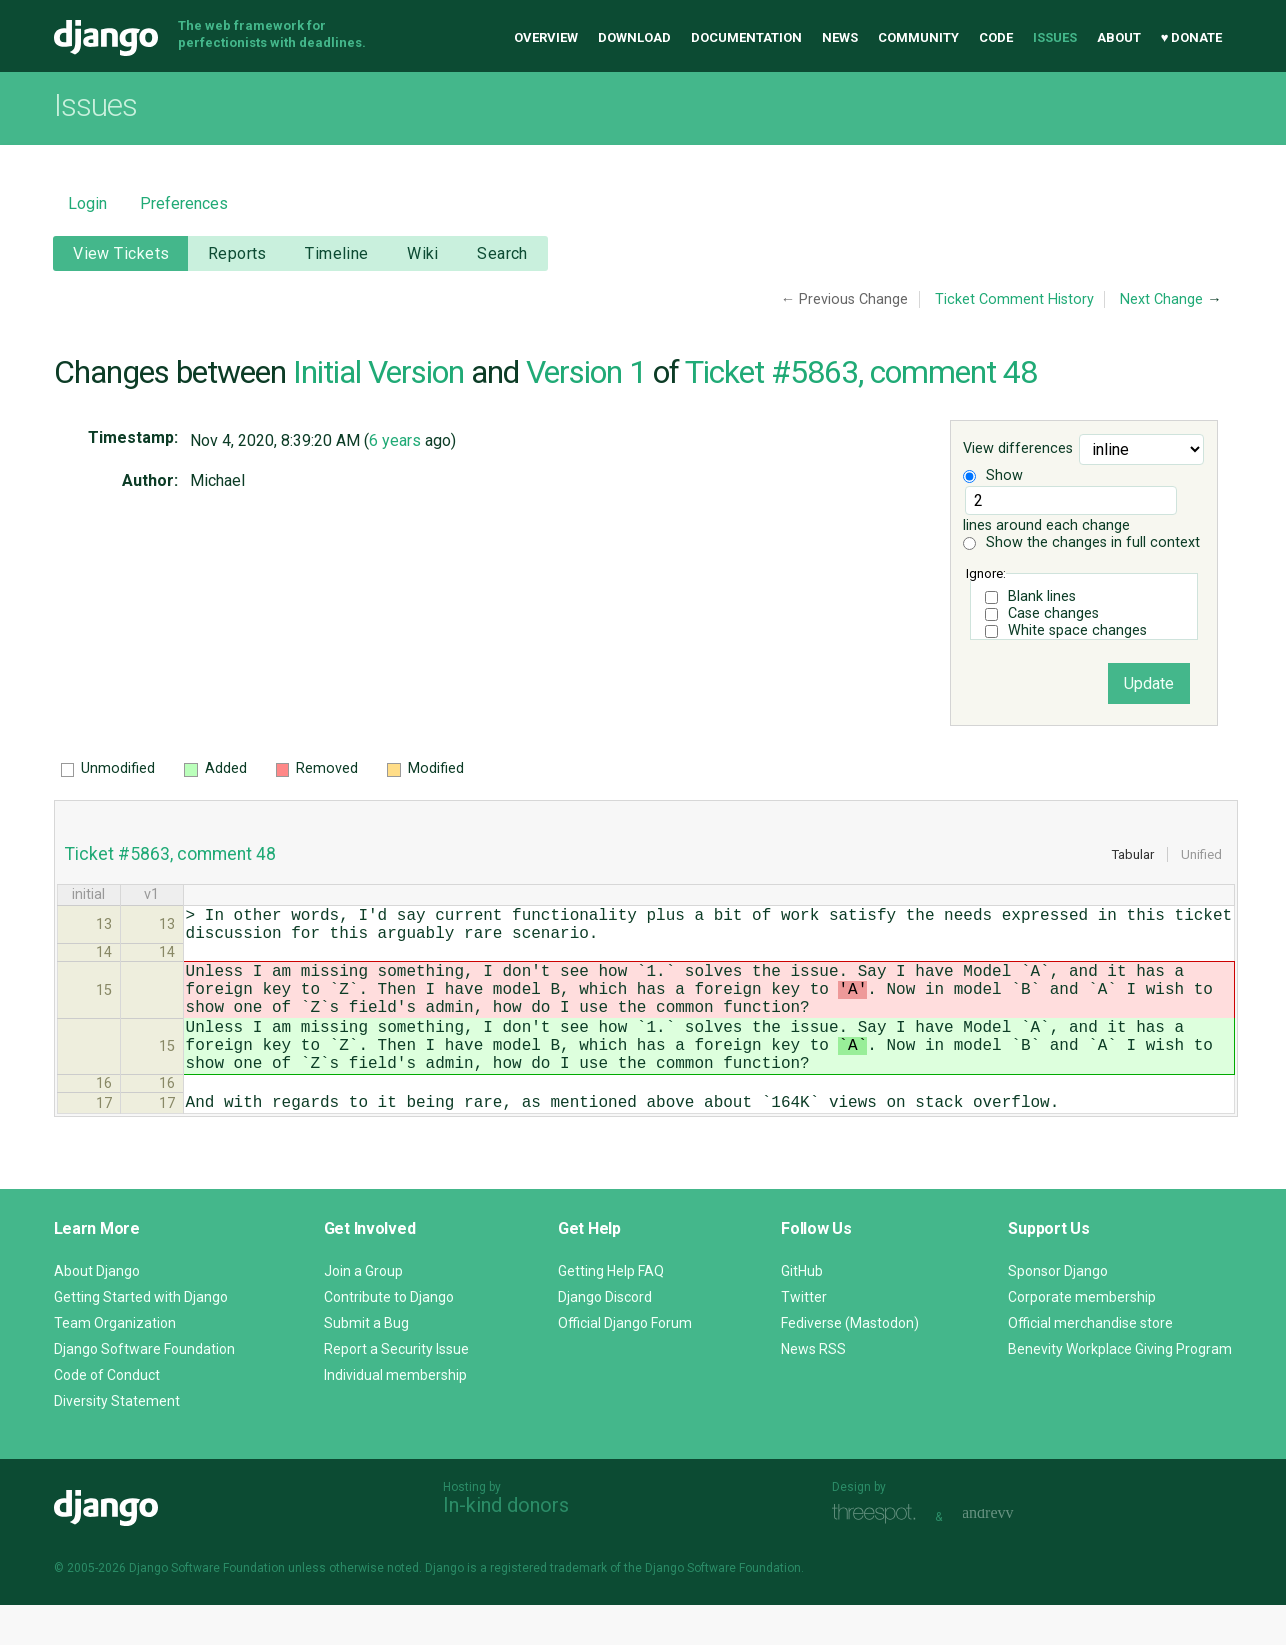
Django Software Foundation (144, 1389)
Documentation (746, 37)
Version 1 (586, 372)
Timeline (336, 253)
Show (993, 475)
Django (106, 38)
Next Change (1161, 299)
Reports (237, 253)
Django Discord (605, 1337)
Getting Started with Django (141, 1337)
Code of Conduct (107, 1415)
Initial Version (378, 372)
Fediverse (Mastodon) (850, 1363)
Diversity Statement (117, 1441)
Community (918, 37)
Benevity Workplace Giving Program (1120, 1389)
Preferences (184, 203)
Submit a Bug (366, 1363)
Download (634, 37)
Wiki (423, 253)
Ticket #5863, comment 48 (861, 372)
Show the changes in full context (1081, 542)
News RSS (813, 1389)
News (840, 37)
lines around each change (1070, 510)
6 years (395, 440)
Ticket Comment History (1014, 299)
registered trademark (548, 1608)
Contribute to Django (389, 1337)
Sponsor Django (1058, 1311)
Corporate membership (1082, 1337)
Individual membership (395, 1415)
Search (502, 253)
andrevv (1010, 1554)
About (1119, 37)
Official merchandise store (1090, 1363)
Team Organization (115, 1363)
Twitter (804, 1337)
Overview (546, 37)
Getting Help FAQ (611, 1311)
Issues (1055, 37)
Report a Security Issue (396, 1389)
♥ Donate (1192, 37)
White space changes (1077, 630)
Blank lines (1042, 596)
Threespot (879, 1554)
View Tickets (121, 253)
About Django (97, 1311)
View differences (1018, 449)
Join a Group (363, 1311)
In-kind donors (506, 1545)
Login (87, 203)
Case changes (1053, 613)
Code (996, 37)
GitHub (802, 1311)
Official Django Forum (625, 1363)
